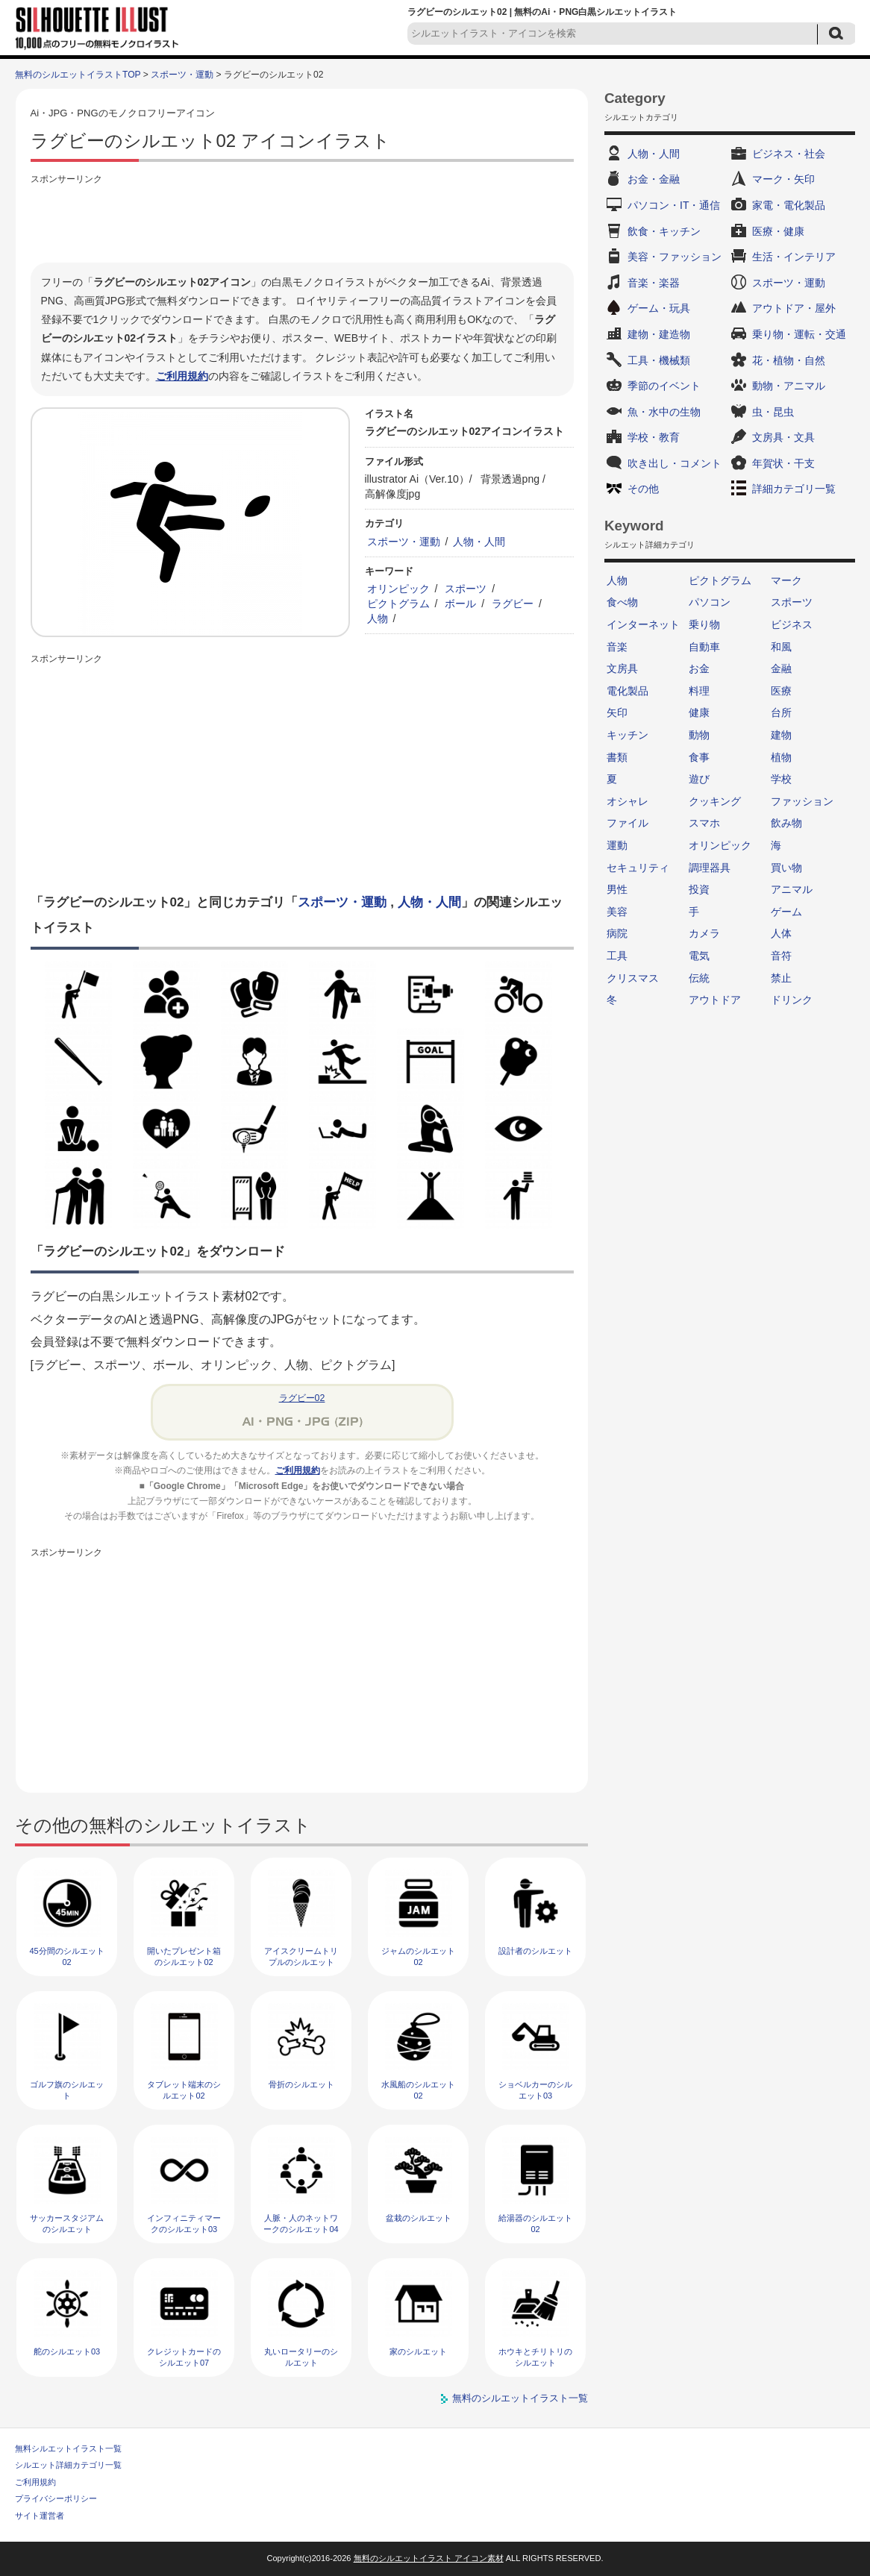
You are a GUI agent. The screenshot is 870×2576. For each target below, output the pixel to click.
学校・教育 (654, 437)
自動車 (704, 647)
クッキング (715, 801)
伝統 (699, 978)
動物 (699, 735)
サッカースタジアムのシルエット (67, 2223)
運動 (617, 845)
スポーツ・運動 (182, 74)
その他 (643, 489)
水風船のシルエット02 (418, 2090)
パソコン (709, 602)
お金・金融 (654, 179)
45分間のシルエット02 (66, 1956)
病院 (617, 933)
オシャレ (627, 801)
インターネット (643, 624)
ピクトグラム (398, 603)
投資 (699, 889)
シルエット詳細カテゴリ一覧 (68, 2464)
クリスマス (633, 978)
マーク (786, 580)
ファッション (802, 801)
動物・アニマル (788, 386)
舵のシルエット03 (67, 2351)
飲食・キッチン (664, 231)
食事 (699, 757)
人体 (781, 933)
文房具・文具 (783, 437)
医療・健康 (778, 231)
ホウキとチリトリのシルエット (535, 2357)
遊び (699, 779)
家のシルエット (418, 2351)
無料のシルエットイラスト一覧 (520, 2398)
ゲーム (786, 912)
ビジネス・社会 (788, 154)
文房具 (622, 668)
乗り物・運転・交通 (799, 334)
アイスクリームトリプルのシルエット (301, 1956)
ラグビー (512, 603)
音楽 (617, 647)
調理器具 (709, 868)
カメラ (704, 933)
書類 (617, 757)
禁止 (781, 978)
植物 (781, 757)
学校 (781, 779)
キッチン (627, 735)
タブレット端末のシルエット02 (184, 2090)
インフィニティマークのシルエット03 (184, 2223)
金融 (781, 668)
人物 (377, 618)
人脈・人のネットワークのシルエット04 (300, 2223)
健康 (699, 712)
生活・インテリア (794, 257)
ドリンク (792, 1000)
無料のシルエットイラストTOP (77, 74)
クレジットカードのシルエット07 (184, 2357)
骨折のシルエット (301, 2084)
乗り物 (704, 624)
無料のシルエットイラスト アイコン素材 (429, 2558)
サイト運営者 (39, 2515)
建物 (781, 735)
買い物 (786, 868)
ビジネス (792, 624)
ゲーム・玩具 (659, 308)
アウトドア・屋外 (794, 308)
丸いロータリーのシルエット (301, 2357)
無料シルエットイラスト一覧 (68, 2448)
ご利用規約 (182, 376)
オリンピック (398, 589)
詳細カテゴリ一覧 (794, 489)
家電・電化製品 (788, 205)
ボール (460, 603)
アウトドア (715, 1000)
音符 (781, 956)
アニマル (792, 889)
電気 (699, 956)
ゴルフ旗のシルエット (67, 2090)
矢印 (617, 712)
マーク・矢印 (783, 179)
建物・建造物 (659, 334)
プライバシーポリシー (56, 2498)
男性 (617, 889)
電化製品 (627, 691)
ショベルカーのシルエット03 (535, 2090)
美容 (617, 912)
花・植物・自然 (788, 360)
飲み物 (786, 823)
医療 (781, 691)
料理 (699, 691)
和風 (781, 647)
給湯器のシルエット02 (535, 2223)
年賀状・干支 (783, 463)
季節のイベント (664, 386)
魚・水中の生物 (664, 412)
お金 (699, 668)
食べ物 (622, 602)
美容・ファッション (675, 257)
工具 (617, 956)
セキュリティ (638, 868)
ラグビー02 (302, 1398)
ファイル (627, 823)
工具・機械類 (659, 360)
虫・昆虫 (773, 412)
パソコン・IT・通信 (674, 205)
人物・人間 (479, 542)
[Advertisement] (302, 221)
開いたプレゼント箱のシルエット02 (184, 1956)
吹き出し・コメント (675, 463)
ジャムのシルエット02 (418, 1956)
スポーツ (465, 589)
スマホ (704, 823)
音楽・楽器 (654, 283)
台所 (781, 712)
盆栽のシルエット (418, 2217)
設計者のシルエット (535, 1950)
